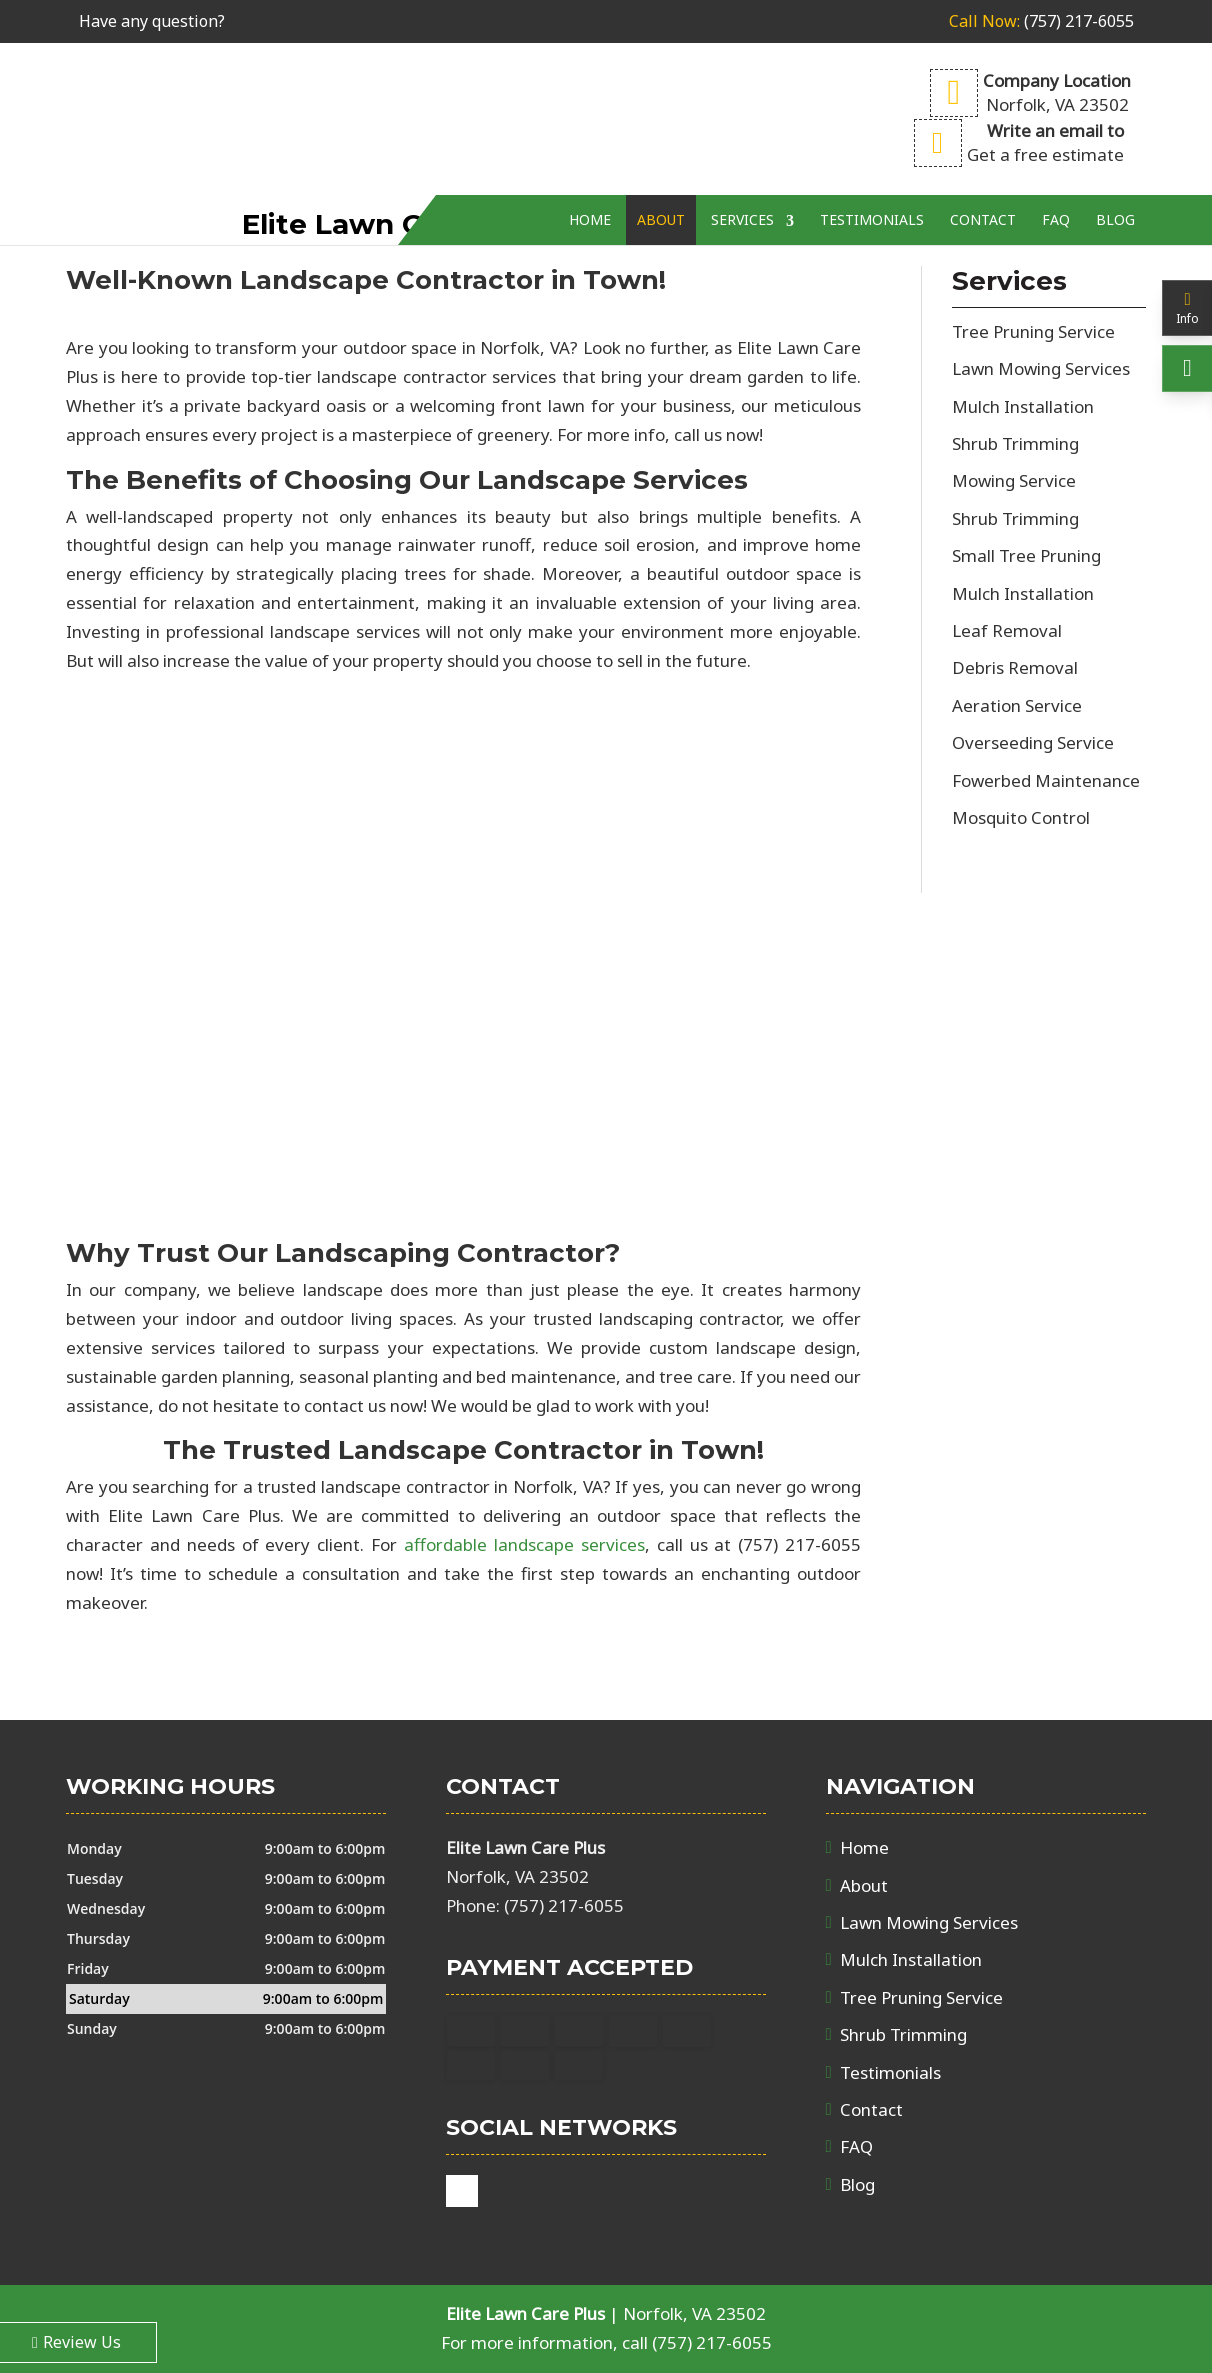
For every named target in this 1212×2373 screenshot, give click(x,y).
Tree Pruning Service (921, 1997)
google (462, 2191)
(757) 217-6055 (1041, 21)
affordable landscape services (524, 1544)
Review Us (76, 2342)
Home (590, 167)
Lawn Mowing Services (929, 1922)
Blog (1115, 167)
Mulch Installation (911, 1959)
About (661, 167)
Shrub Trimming (903, 2034)
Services (742, 167)
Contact (983, 167)
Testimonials (872, 167)
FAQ (1056, 167)
